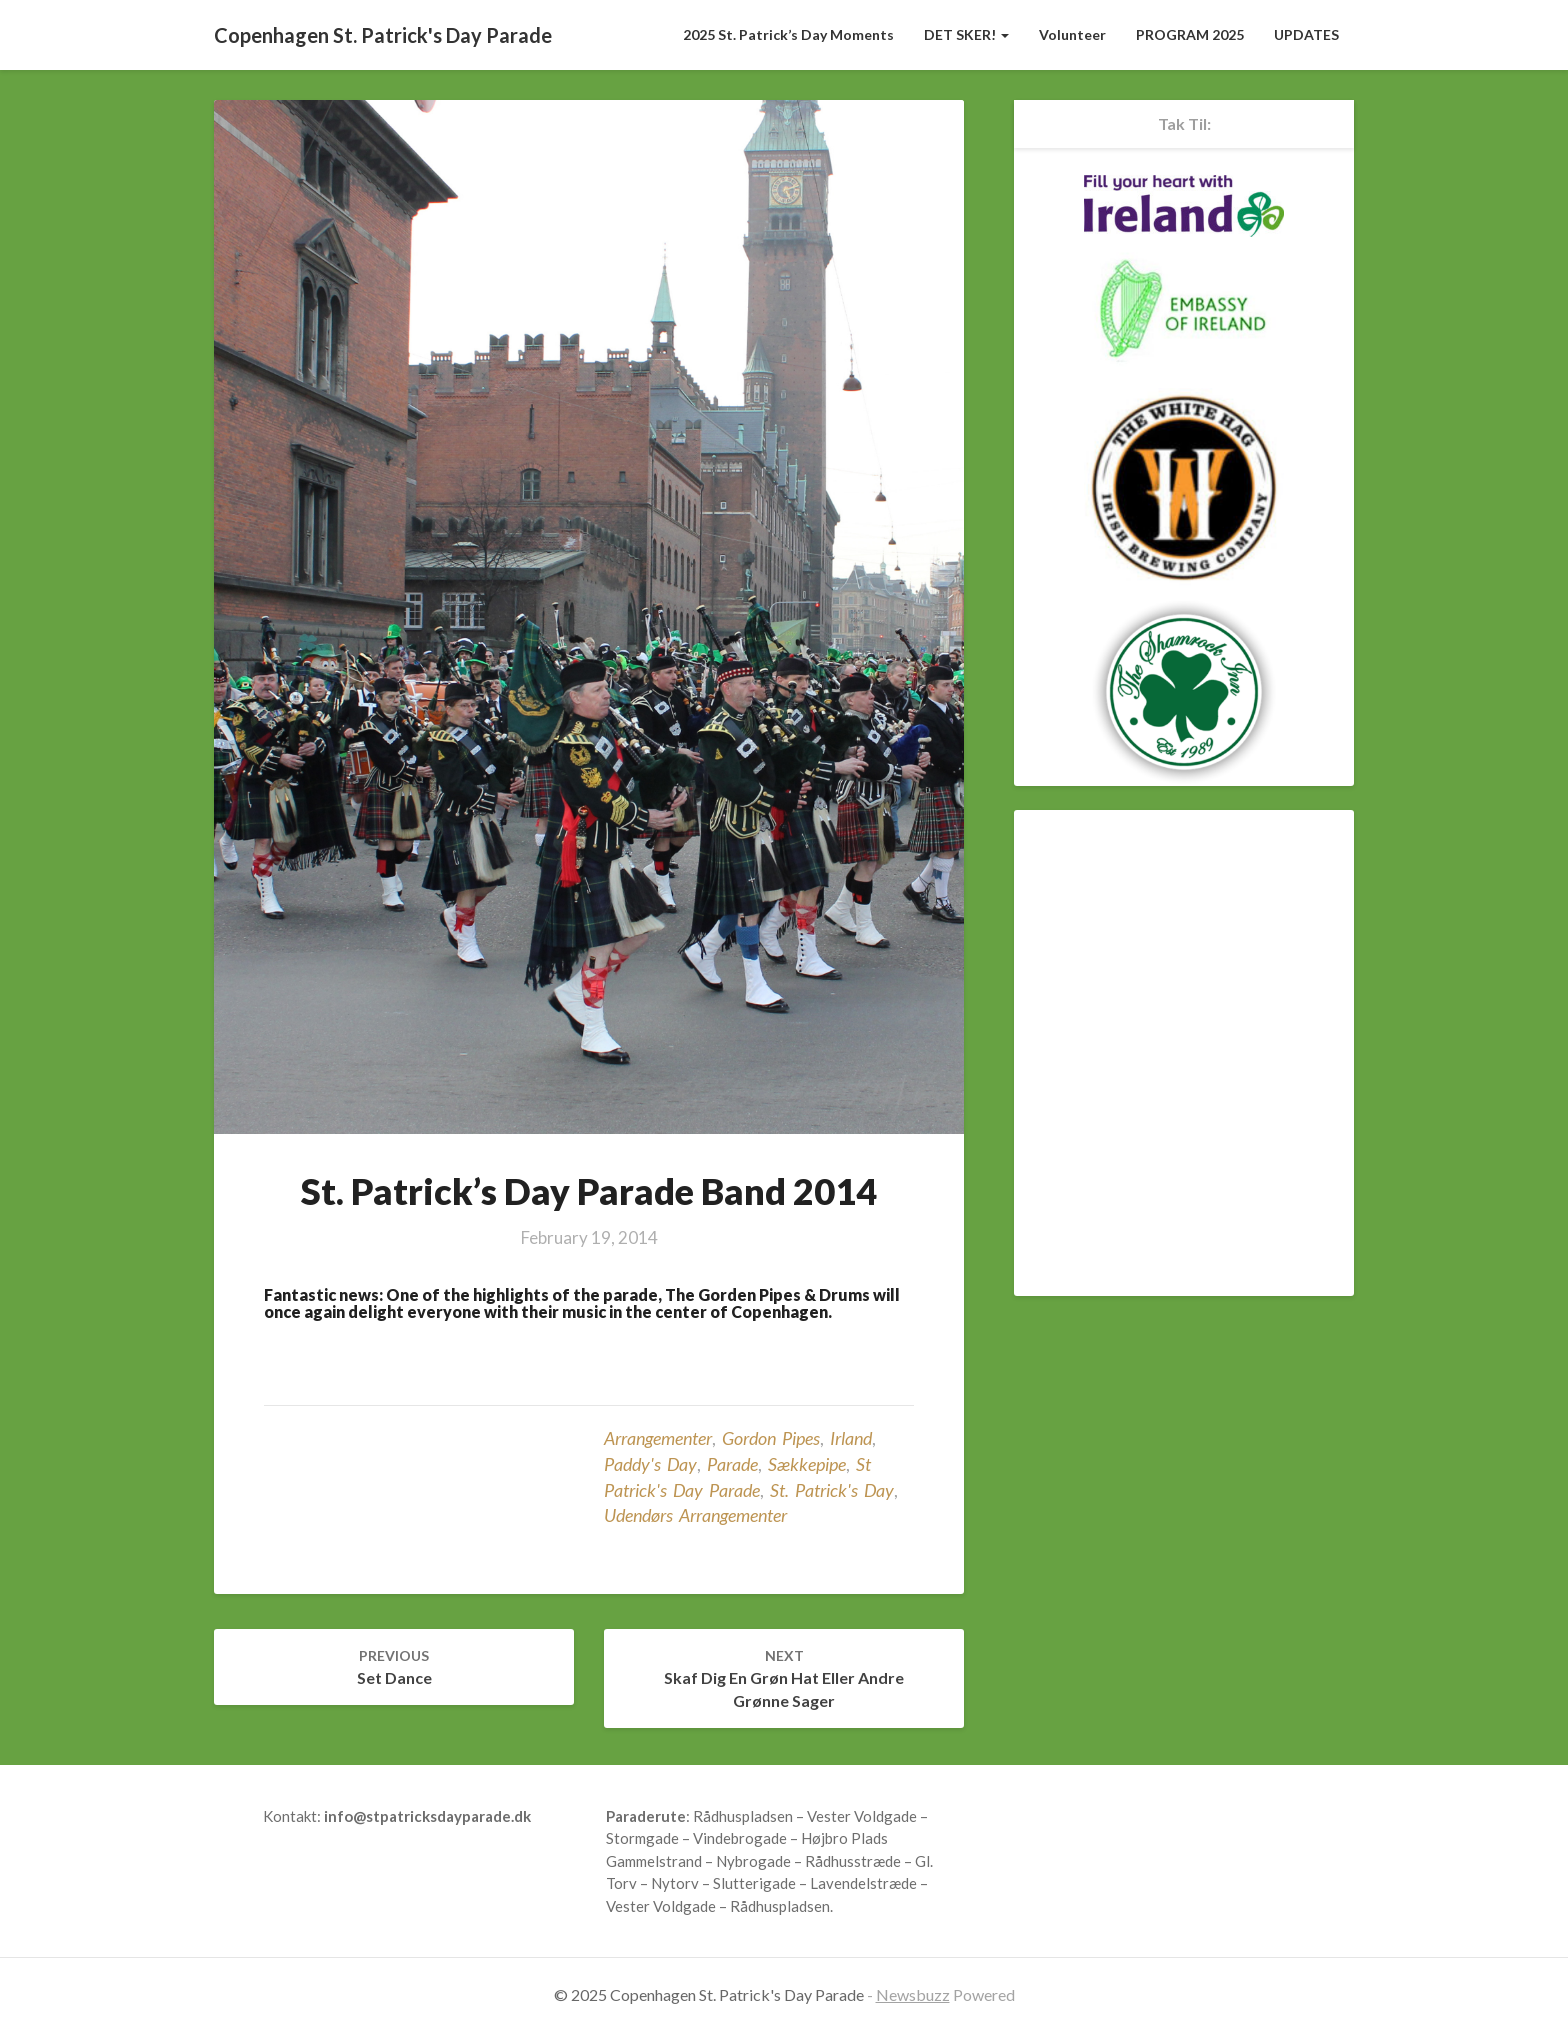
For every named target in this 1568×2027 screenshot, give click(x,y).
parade (732, 1464)
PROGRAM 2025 (1190, 34)
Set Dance (394, 1667)
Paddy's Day (650, 1464)
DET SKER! (966, 34)
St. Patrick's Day (832, 1490)
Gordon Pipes (771, 1438)
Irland (851, 1438)
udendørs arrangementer (695, 1515)
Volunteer (1072, 34)
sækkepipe (807, 1464)
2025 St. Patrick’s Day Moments (788, 34)
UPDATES (1306, 34)
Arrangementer (658, 1438)
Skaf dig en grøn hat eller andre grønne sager (784, 1678)
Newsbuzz (913, 1994)
